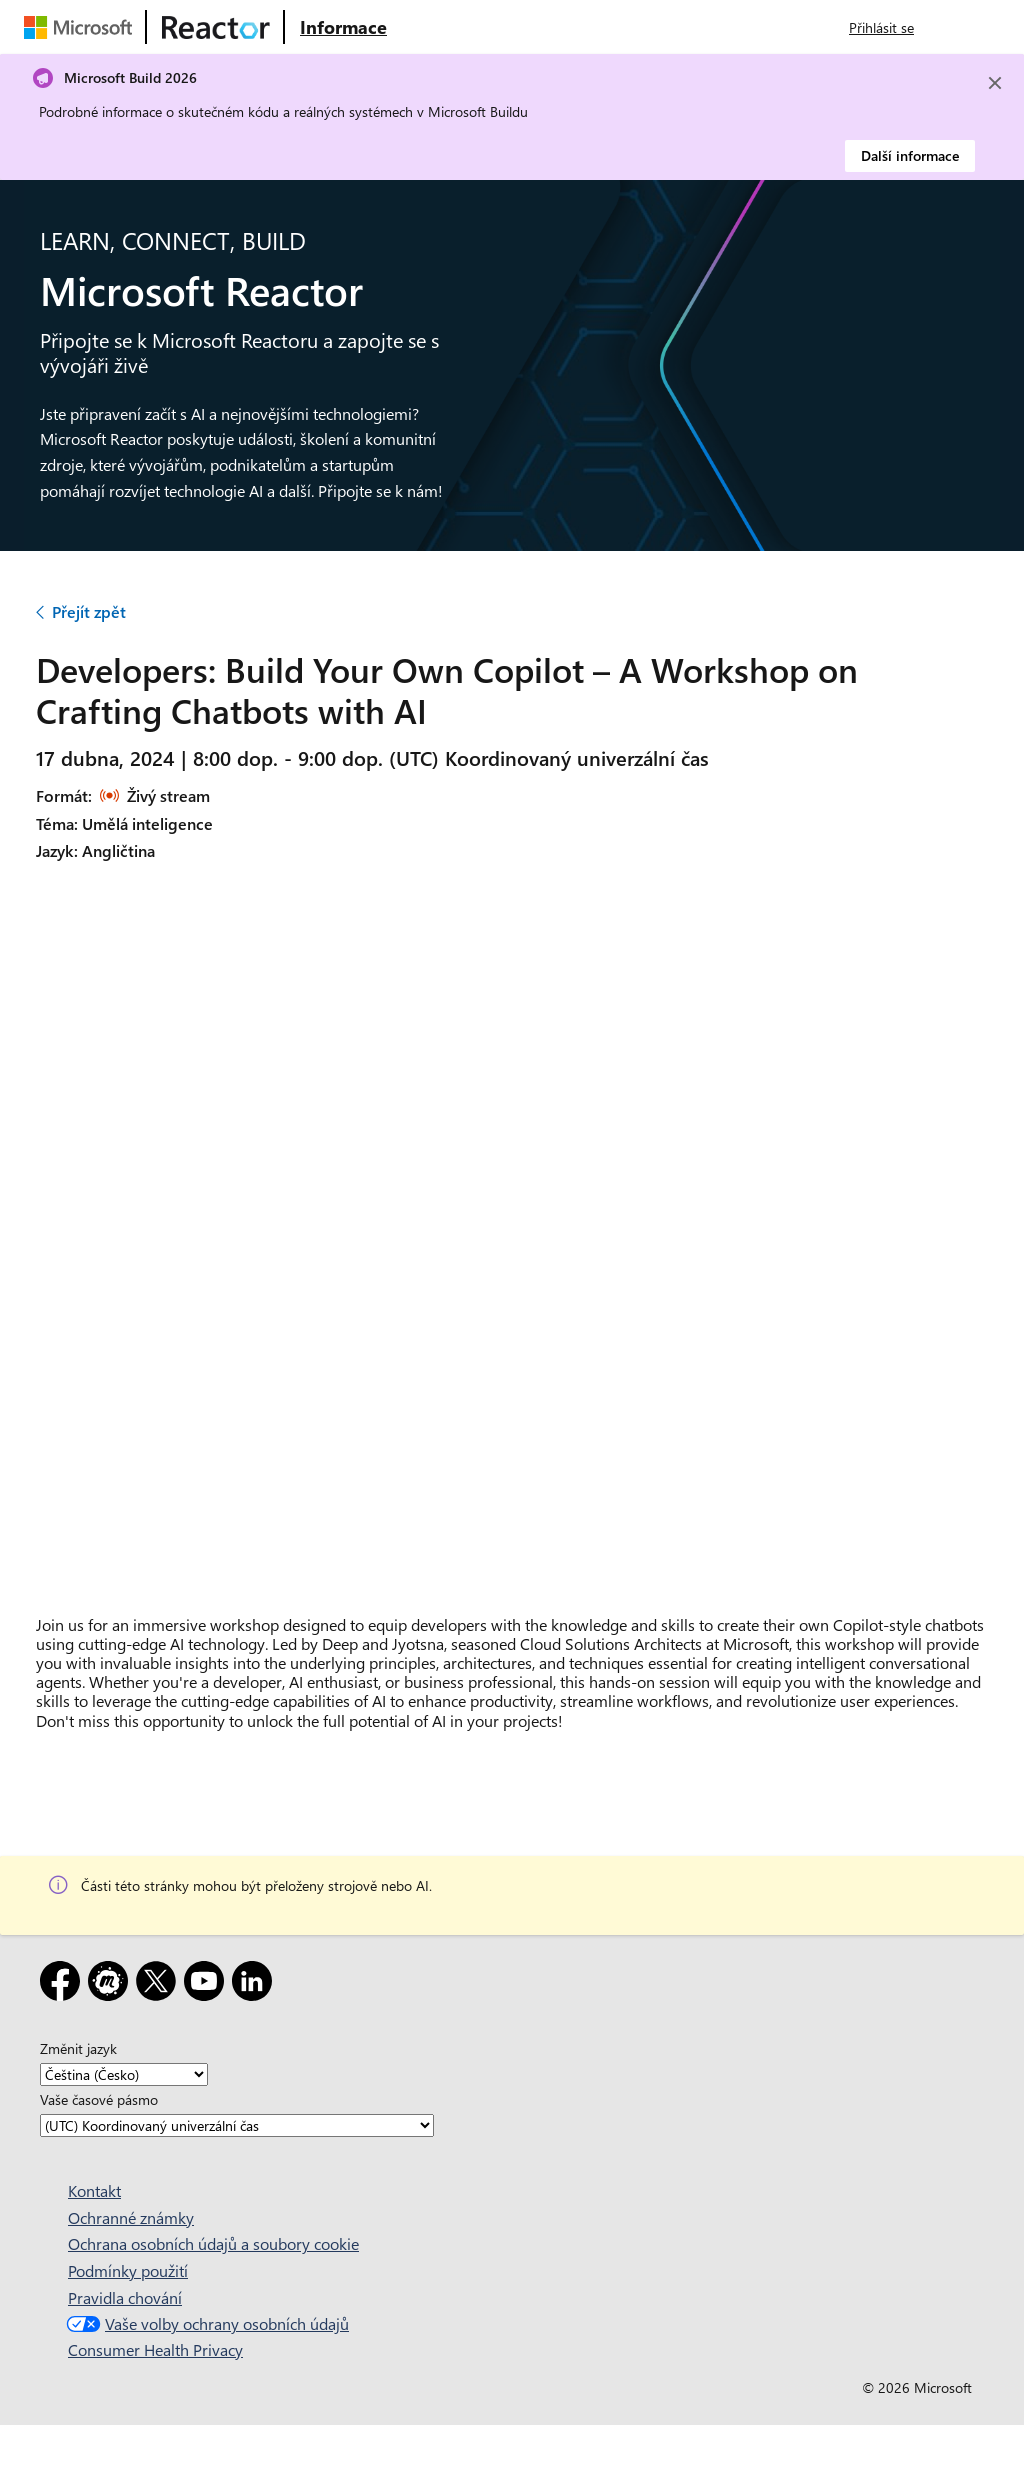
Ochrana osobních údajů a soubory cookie (213, 2243)
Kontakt (94, 2190)
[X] (160, 1984)
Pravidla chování (125, 2297)
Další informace (910, 155)
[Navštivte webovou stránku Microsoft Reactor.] (216, 27)
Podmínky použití (128, 2270)
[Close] (995, 83)
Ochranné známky (131, 2217)
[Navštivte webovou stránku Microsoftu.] (82, 27)
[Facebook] (64, 1984)
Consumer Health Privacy (155, 2349)
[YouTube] (208, 1984)
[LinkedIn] (256, 1984)
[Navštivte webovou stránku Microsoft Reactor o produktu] (343, 27)
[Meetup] (112, 1984)
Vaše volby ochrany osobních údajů (205, 2323)
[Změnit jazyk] (124, 2074)
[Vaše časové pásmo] (237, 2125)
